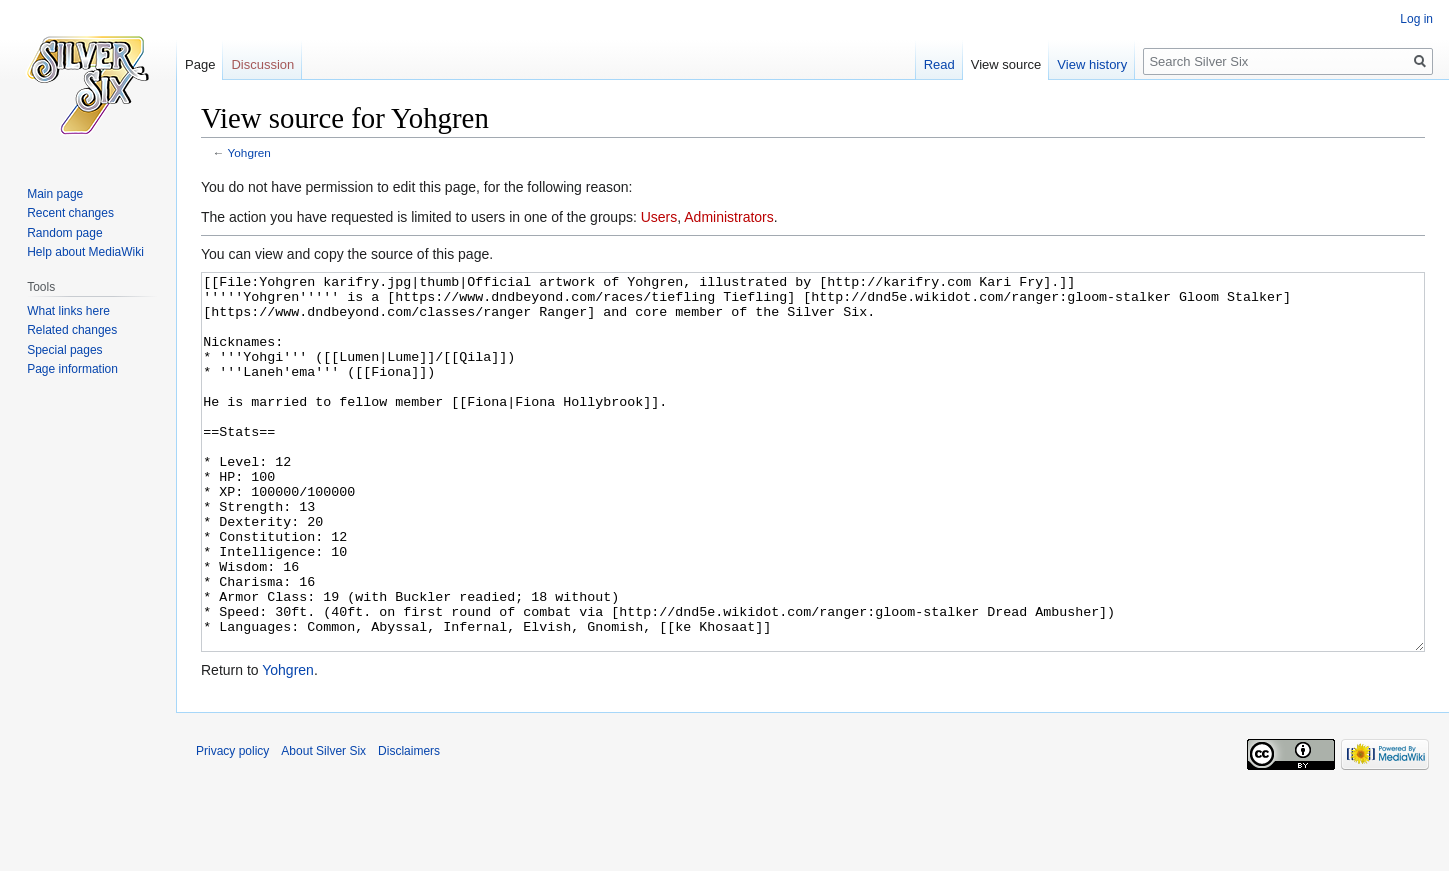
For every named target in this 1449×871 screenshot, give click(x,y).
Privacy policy (232, 826)
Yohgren (249, 152)
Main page (55, 194)
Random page (64, 233)
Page (200, 64)
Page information (72, 369)
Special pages (64, 350)
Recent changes (70, 213)
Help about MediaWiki (85, 252)
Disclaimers (409, 826)
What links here (68, 311)
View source (1006, 64)
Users (659, 217)
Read (939, 64)
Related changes (72, 330)
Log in (1416, 19)
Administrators (728, 217)
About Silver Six (323, 826)
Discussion (262, 64)
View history (1092, 64)
